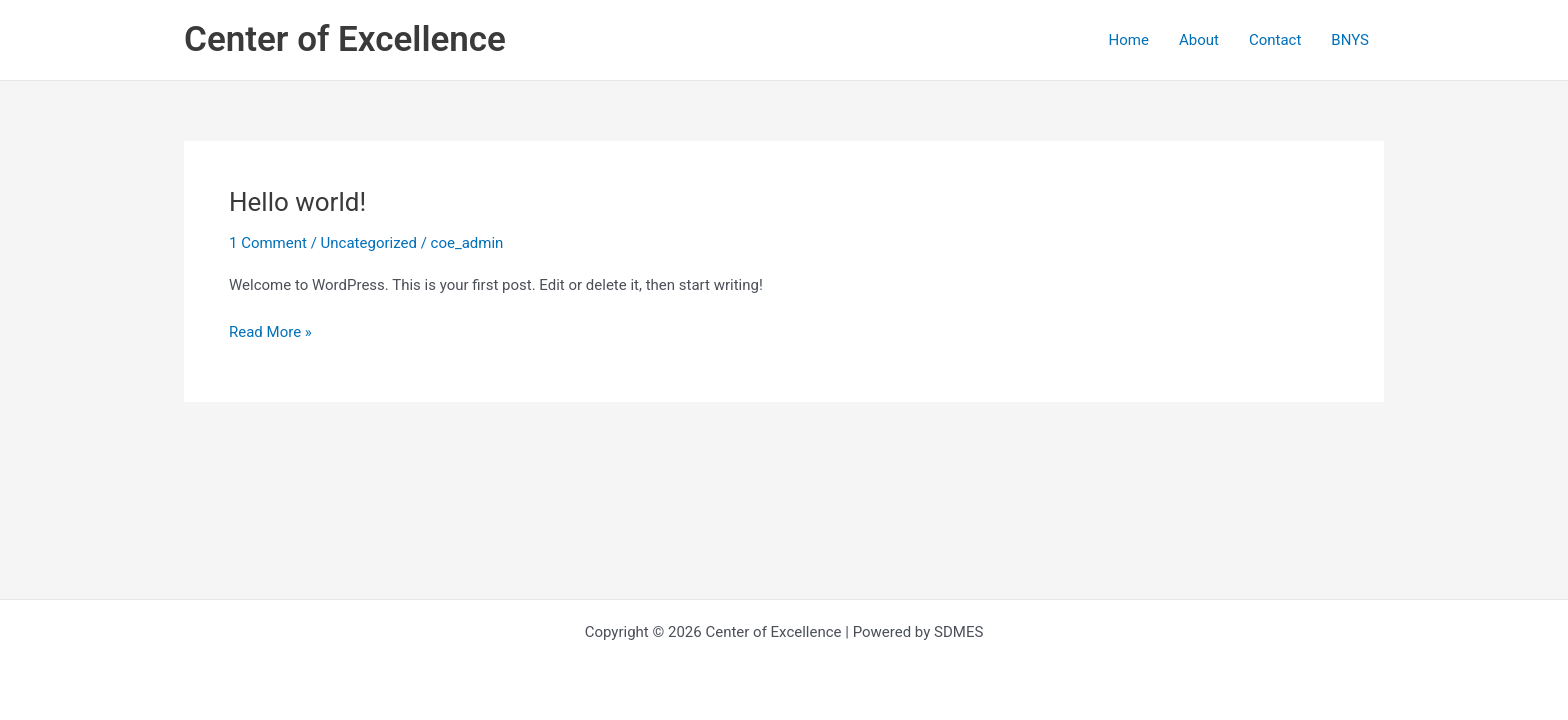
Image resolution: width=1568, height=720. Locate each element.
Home (1129, 40)
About (1199, 40)
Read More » (270, 330)
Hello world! (297, 202)
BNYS (1350, 40)
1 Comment (268, 243)
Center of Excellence (345, 39)
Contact (1275, 40)
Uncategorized (369, 243)
